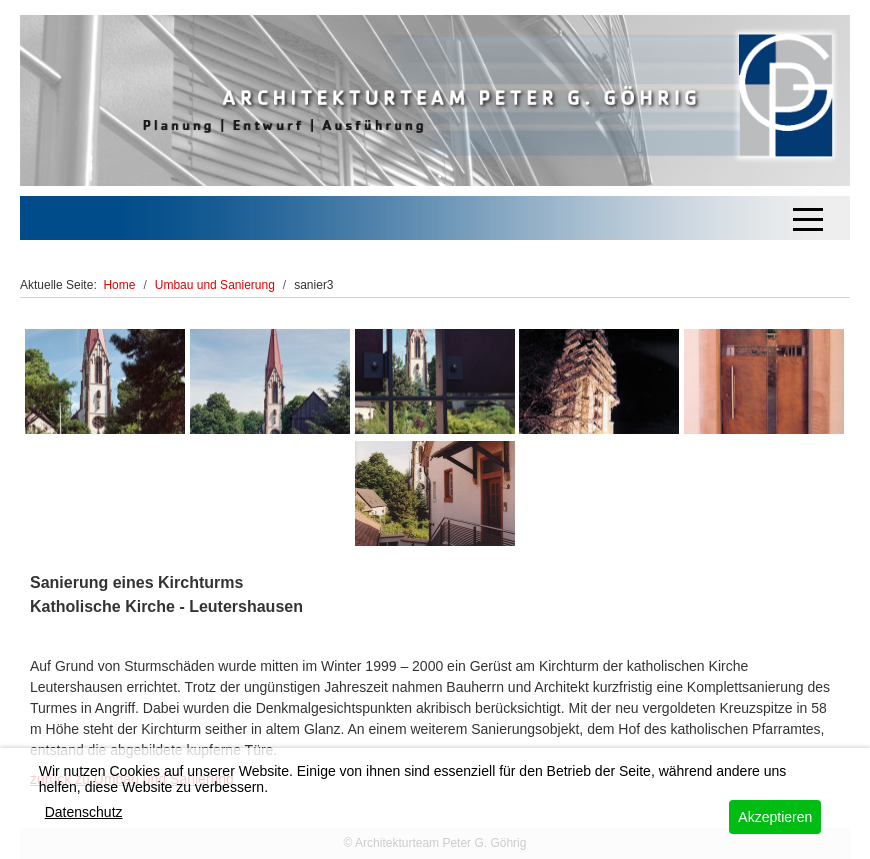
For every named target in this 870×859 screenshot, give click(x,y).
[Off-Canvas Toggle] (808, 218)
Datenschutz (84, 812)
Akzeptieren (775, 817)
